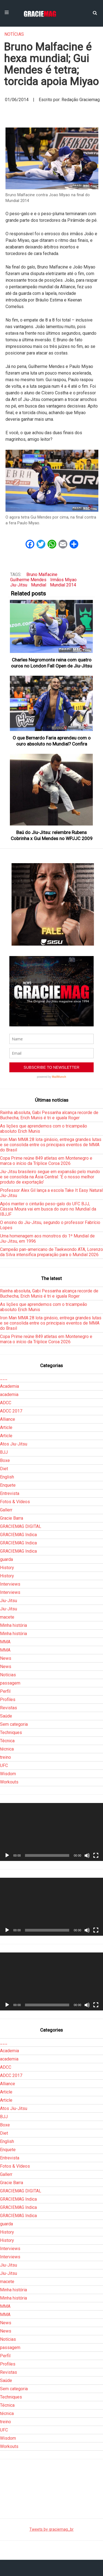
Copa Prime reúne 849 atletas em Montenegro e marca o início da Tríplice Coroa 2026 (46, 1161)
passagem (10, 1683)
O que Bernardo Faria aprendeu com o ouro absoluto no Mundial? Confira (52, 740)
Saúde (6, 1716)
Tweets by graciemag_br (51, 2529)
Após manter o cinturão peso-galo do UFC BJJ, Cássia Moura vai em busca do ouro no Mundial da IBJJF (48, 1209)
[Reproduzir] (7, 1855)
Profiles (7, 1699)
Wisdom (8, 1773)
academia (9, 1394)
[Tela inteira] (96, 1855)
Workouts (9, 1782)
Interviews (10, 1584)
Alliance (7, 1419)
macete (7, 1617)
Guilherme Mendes (28, 579)
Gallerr (6, 1510)
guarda (6, 1559)
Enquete (8, 1485)
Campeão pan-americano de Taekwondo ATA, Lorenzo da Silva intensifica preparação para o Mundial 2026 (51, 1252)
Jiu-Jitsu (18, 585)
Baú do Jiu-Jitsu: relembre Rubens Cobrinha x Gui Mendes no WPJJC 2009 (52, 835)
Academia (9, 1386)
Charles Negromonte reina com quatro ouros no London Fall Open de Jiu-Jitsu (51, 662)
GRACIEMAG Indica (18, 1534)
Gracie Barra (11, 1518)
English (7, 1477)
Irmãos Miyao (63, 579)
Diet (4, 1468)
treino (5, 1757)
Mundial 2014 (63, 585)
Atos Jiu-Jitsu (13, 1444)
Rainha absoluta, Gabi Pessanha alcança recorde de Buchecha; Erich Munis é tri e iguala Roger (49, 1115)
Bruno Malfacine (41, 574)
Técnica (7, 1740)
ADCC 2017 (11, 1411)
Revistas (8, 1707)
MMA (5, 1641)
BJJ (4, 1452)
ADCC (5, 1402)
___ (3, 1378)
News (5, 1658)
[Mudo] (87, 1855)
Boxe (5, 1460)
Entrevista (9, 1493)
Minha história (13, 1625)
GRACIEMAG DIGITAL (20, 1526)
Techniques (11, 1732)
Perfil (5, 1691)
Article (6, 1427)
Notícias (14, 34)
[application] (51, 1832)
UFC (4, 1765)
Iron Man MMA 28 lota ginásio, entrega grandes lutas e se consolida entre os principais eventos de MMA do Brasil (50, 1145)
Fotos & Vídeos (15, 1501)
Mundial (38, 585)
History (7, 1567)
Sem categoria (14, 1724)
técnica (7, 1749)
